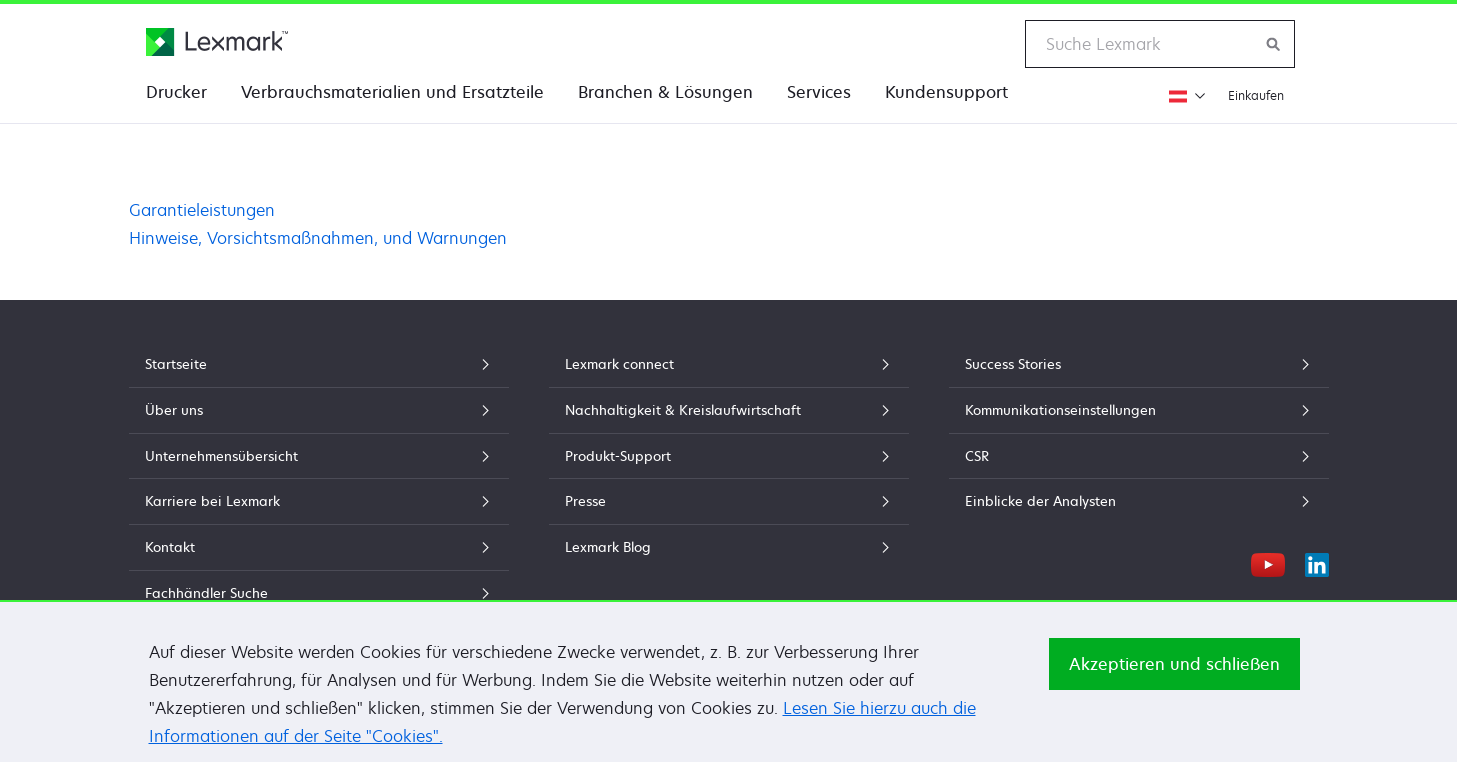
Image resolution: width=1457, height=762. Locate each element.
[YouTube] (1268, 562)
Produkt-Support (729, 456)
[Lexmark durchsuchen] (1274, 44)
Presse (729, 501)
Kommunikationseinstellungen (1139, 410)
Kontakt (319, 547)
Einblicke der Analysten (1139, 501)
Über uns (319, 410)
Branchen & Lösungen (665, 92)
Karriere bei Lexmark (319, 501)
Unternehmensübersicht (319, 456)
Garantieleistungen (202, 210)
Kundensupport (946, 92)
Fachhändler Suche (319, 593)
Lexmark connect (729, 364)
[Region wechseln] (1184, 95)
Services (819, 92)
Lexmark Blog (729, 547)
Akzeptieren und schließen (1174, 670)
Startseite (319, 364)
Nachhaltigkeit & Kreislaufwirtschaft (729, 410)
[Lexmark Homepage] (217, 42)
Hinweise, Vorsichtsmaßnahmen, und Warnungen (318, 238)
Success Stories (1139, 364)
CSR (1139, 456)
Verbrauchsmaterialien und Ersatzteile (392, 92)
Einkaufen (1256, 95)
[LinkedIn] (1317, 562)
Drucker (176, 92)
